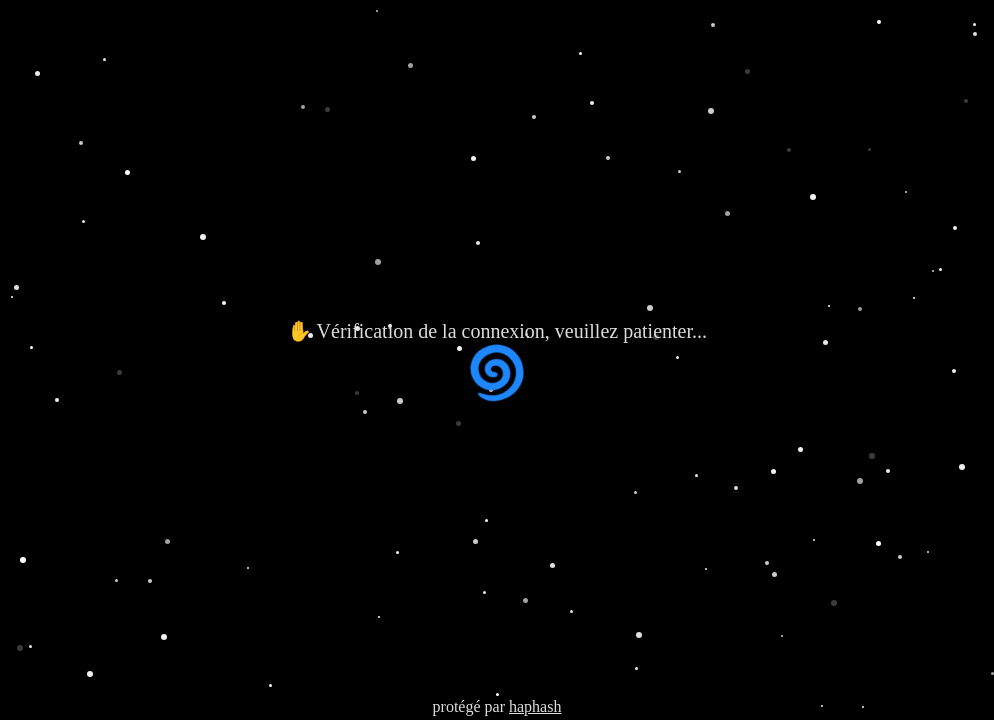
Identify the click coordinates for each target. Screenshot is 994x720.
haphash (535, 706)
